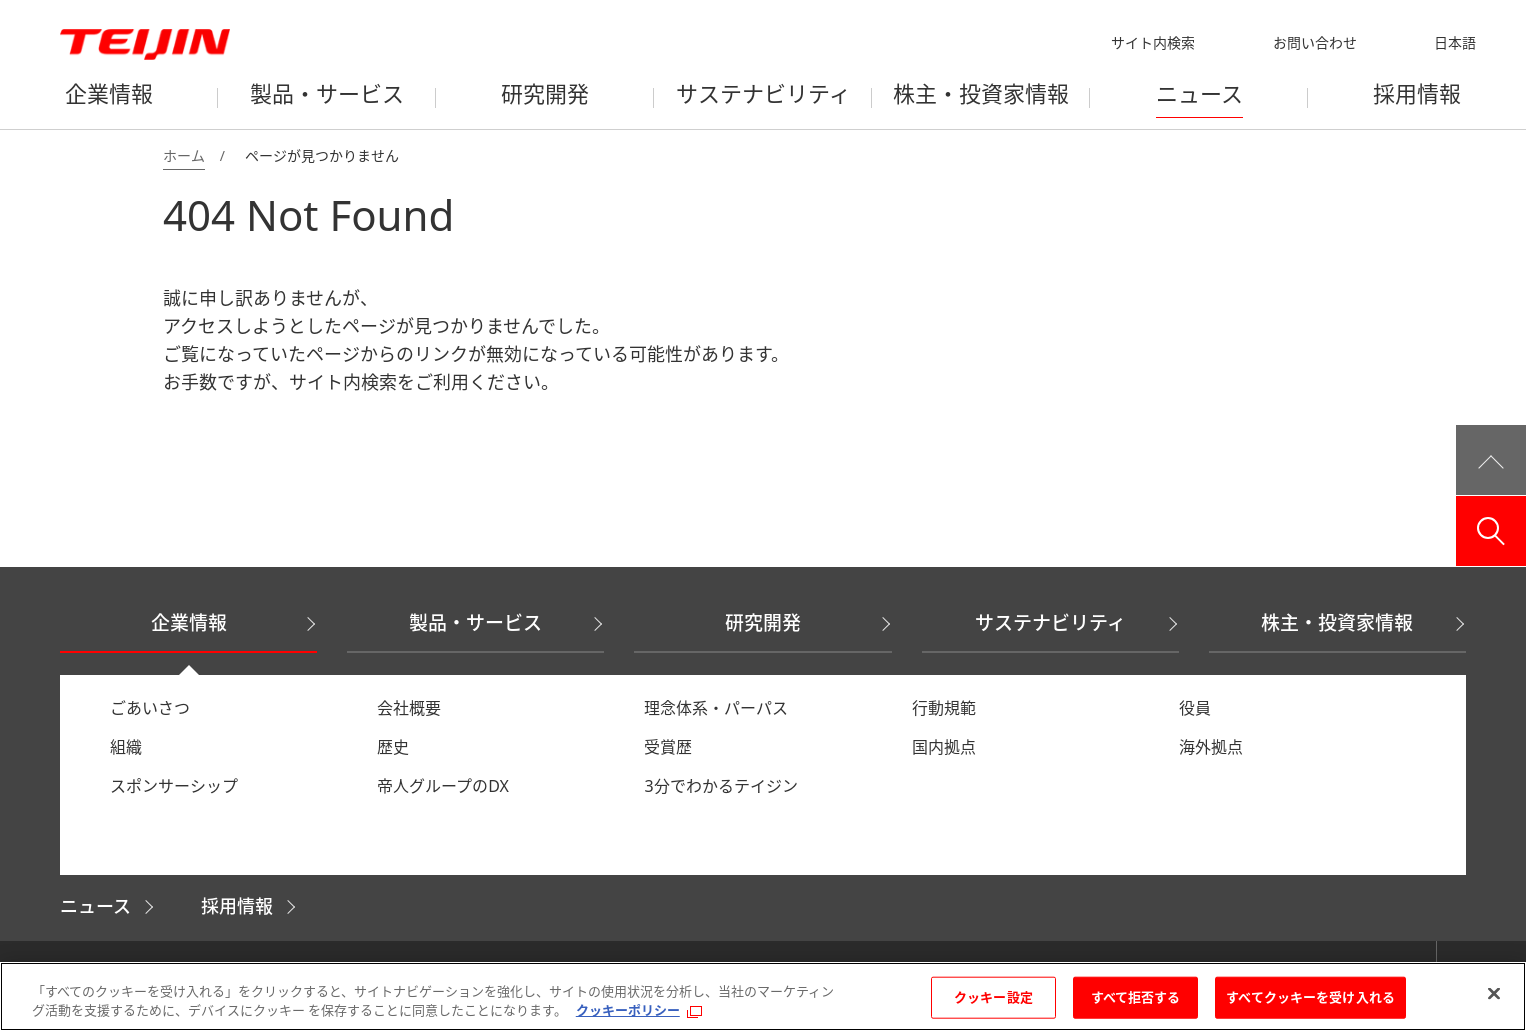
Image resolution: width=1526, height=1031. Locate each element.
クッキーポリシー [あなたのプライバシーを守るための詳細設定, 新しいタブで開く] (628, 1010)
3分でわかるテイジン (720, 786)
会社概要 (409, 708)
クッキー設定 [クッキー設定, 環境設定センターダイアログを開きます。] (993, 997)
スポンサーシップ (174, 786)
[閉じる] (1494, 994)
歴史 (393, 747)
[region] (763, 996)
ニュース (95, 906)
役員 (1195, 708)
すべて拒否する (1136, 997)
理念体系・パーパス (716, 708)
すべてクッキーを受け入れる (1310, 997)
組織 (126, 747)
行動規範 (944, 708)
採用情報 (237, 906)
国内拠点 (944, 747)
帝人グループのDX (443, 786)
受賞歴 (668, 747)
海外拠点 (1211, 747)
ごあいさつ (150, 708)
